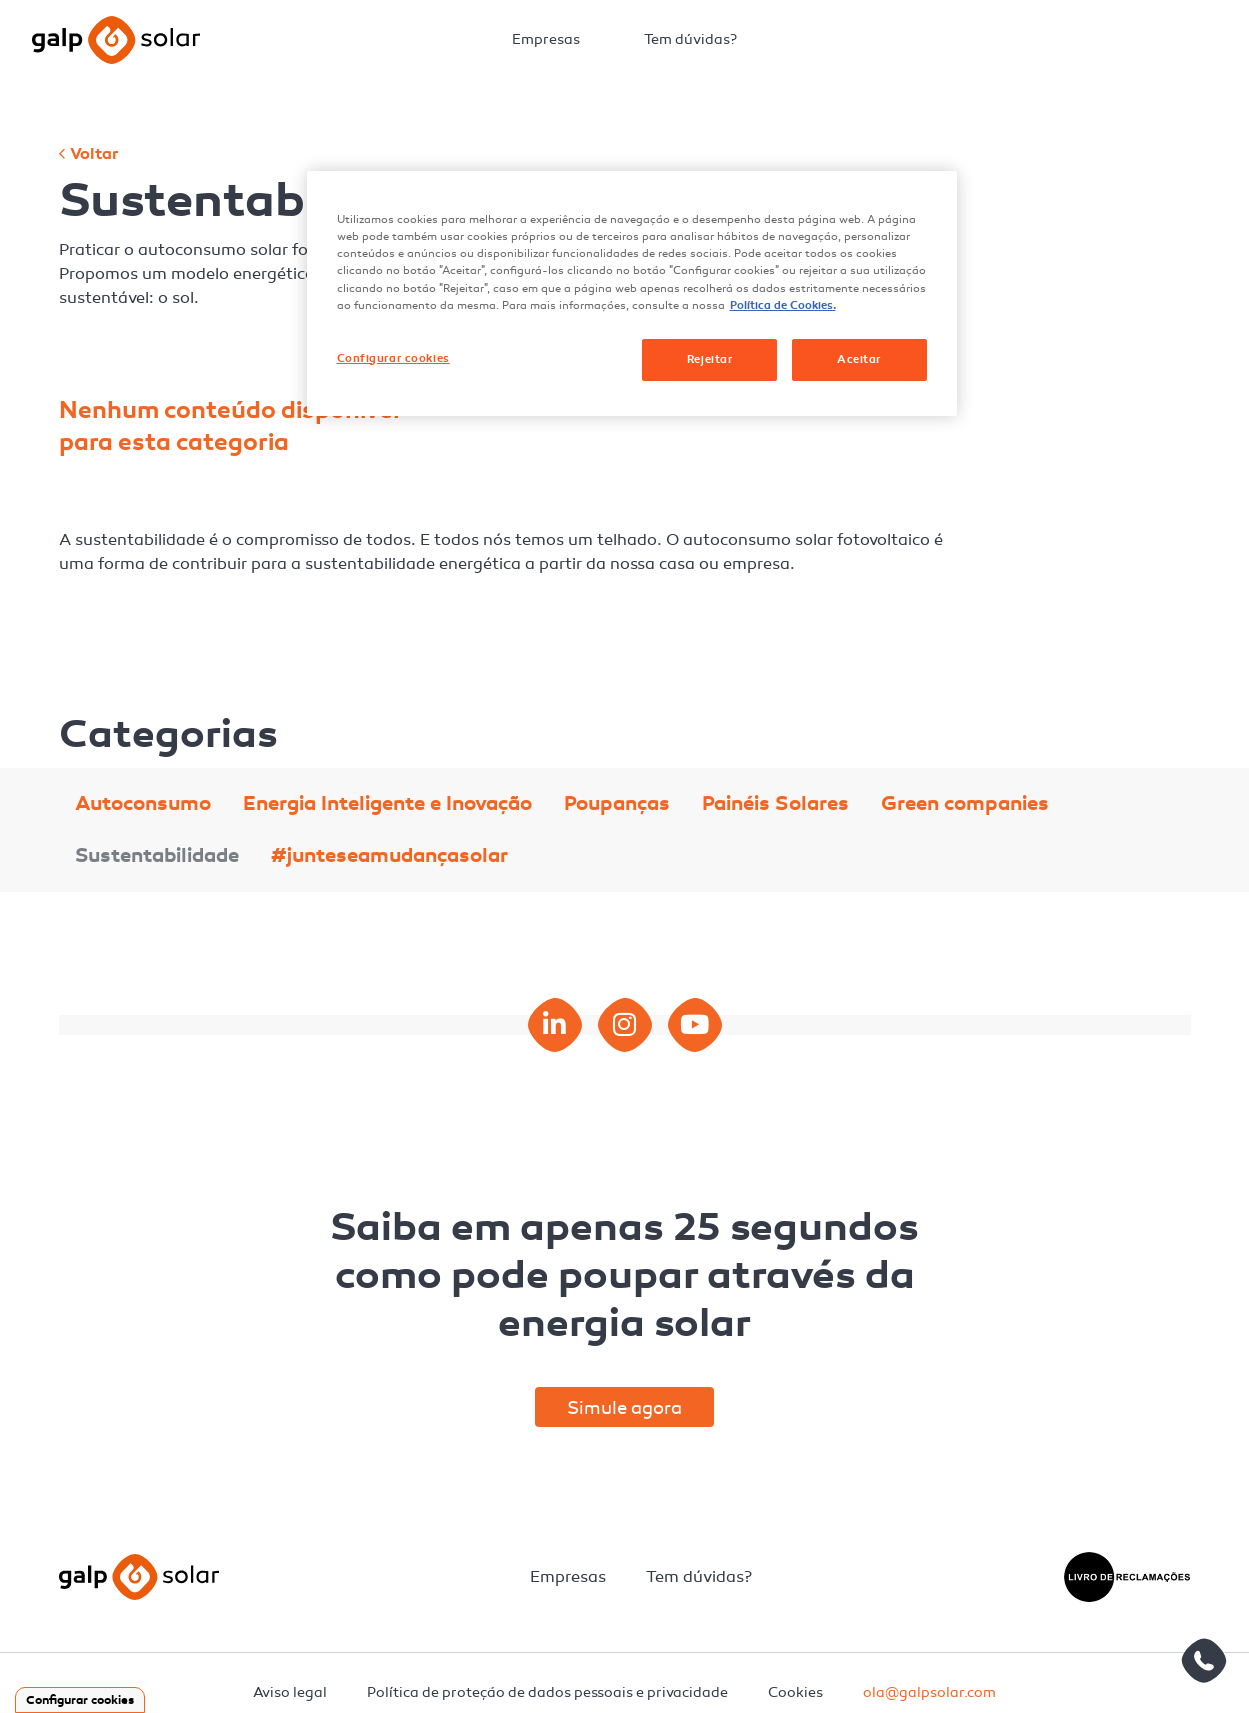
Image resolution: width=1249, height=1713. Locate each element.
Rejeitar (710, 359)
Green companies (965, 803)
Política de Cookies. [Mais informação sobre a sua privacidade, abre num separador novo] (783, 305)
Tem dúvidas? (690, 39)
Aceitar (859, 359)
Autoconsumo (143, 803)
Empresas (546, 39)
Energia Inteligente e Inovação (387, 803)
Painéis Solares (775, 803)
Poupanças (617, 803)
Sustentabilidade (157, 855)
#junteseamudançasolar (389, 855)
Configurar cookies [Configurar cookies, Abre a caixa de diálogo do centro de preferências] (393, 358)
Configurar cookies (80, 1700)
